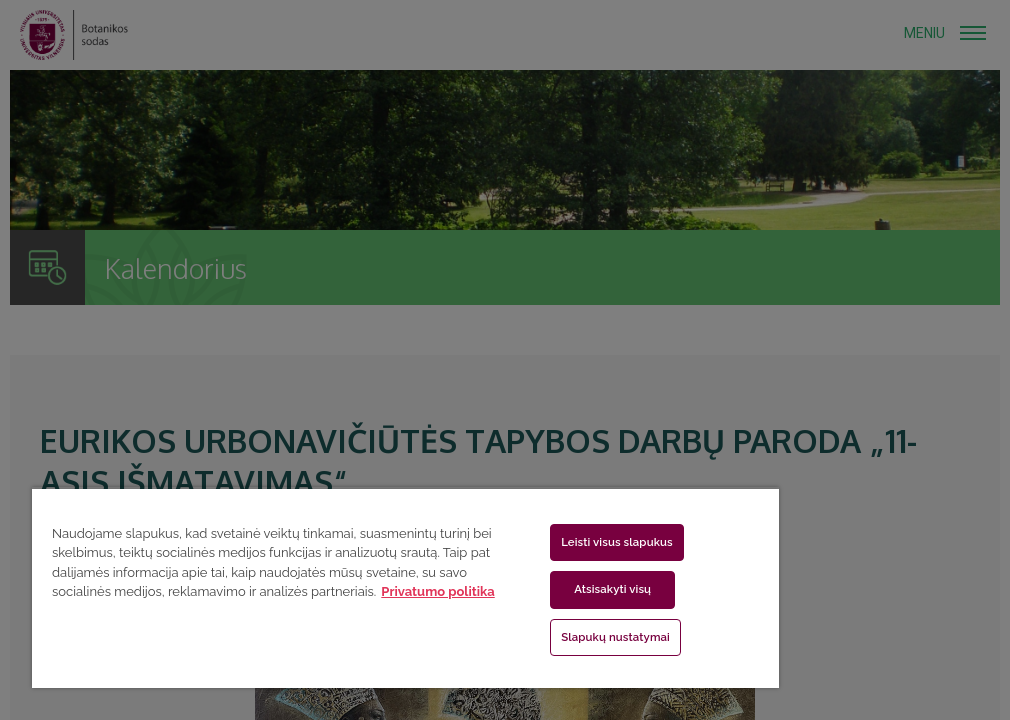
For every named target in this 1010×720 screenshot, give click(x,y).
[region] (405, 587)
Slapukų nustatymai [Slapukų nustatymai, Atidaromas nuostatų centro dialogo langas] (615, 637)
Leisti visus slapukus (617, 542)
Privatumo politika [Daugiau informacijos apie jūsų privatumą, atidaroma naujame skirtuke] (437, 591)
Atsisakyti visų (612, 589)
